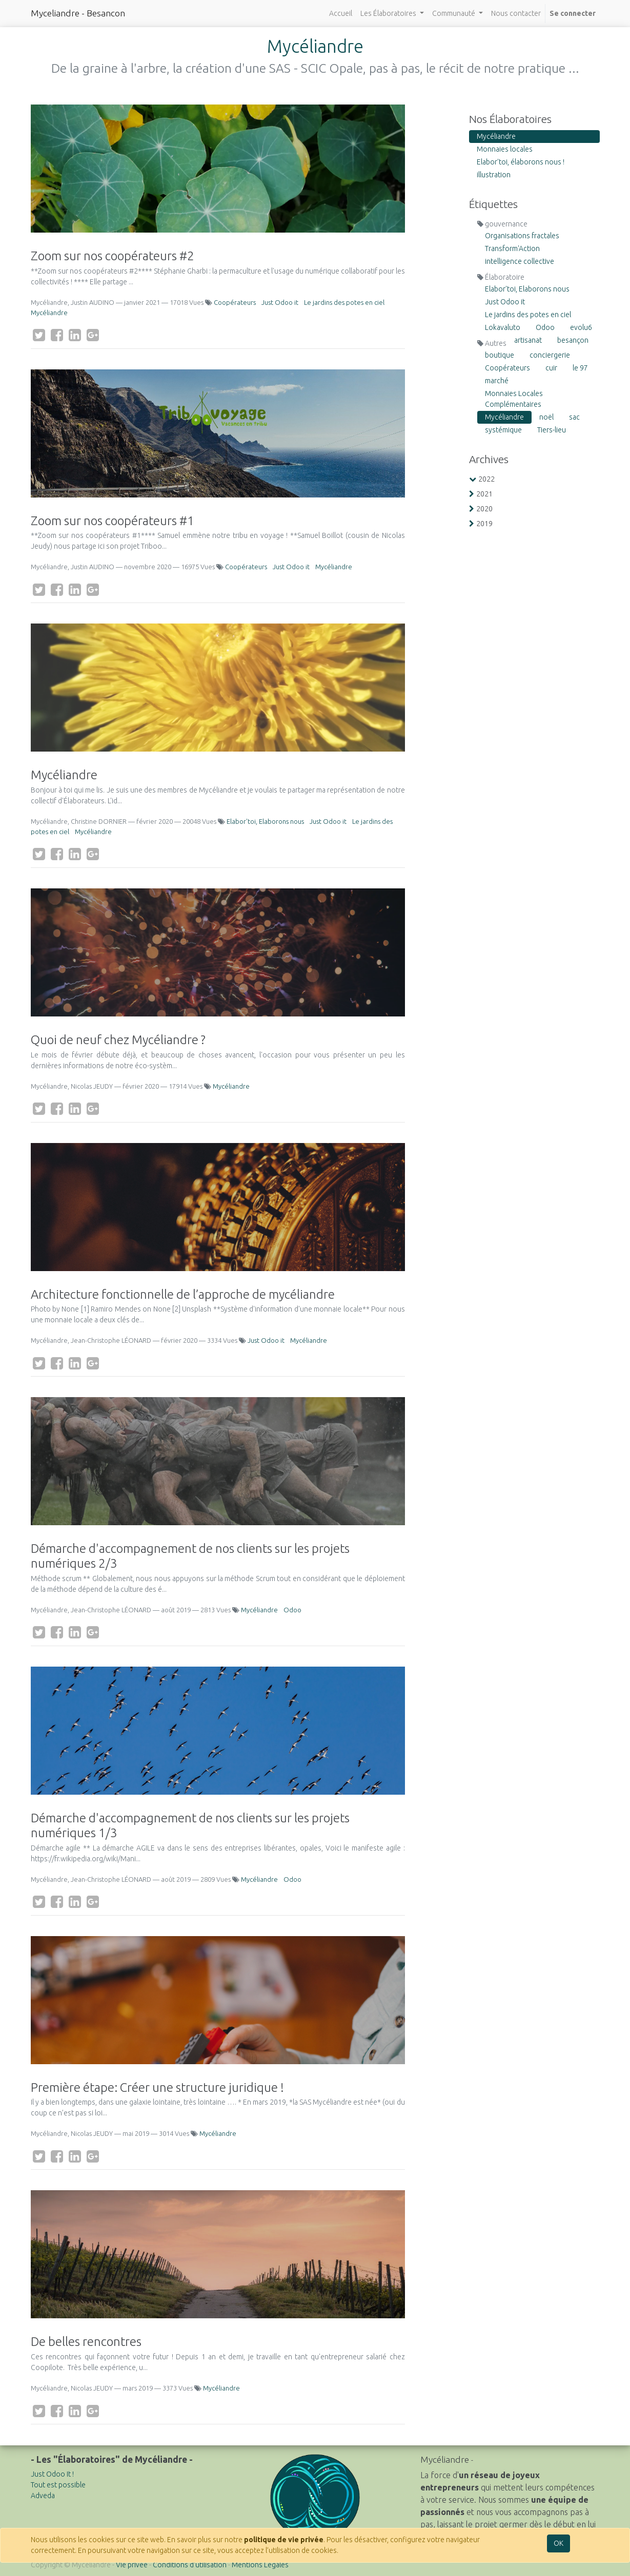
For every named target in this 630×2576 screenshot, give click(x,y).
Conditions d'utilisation (190, 2565)
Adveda (43, 2495)
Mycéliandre (49, 312)
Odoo (292, 1609)
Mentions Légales (260, 2565)
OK (558, 2543)
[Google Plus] (93, 335)
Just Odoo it (279, 302)
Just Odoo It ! (52, 2474)
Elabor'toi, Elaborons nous (265, 821)
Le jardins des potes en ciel (344, 302)
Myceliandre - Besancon (78, 13)
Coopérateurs (235, 302)
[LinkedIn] (75, 335)
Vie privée (132, 2565)
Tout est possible (58, 2485)
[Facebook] (57, 335)
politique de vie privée (283, 2540)
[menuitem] (340, 13)
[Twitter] (39, 335)
